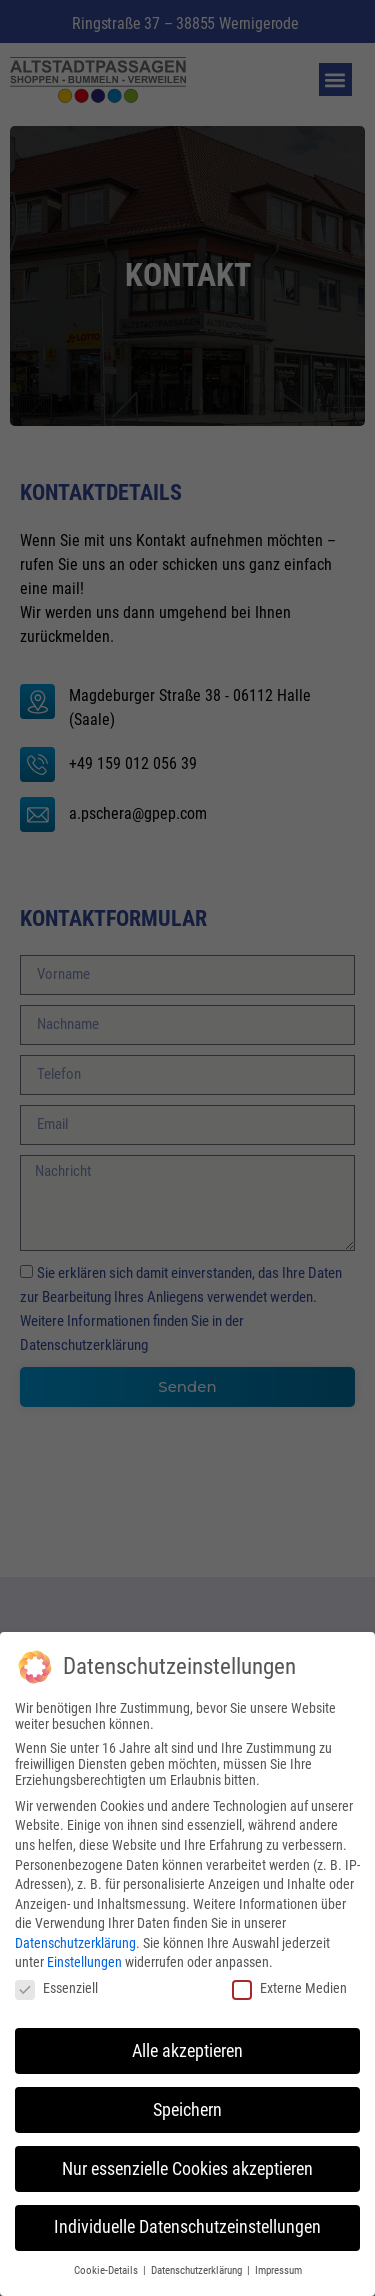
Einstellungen (84, 1957)
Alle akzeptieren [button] (187, 2045)
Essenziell (56, 1983)
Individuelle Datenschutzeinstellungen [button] (187, 2222)
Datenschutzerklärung (75, 1938)
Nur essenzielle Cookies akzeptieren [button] (187, 2163)
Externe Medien (289, 1983)
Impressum (278, 2265)
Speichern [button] (187, 2104)
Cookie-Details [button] (107, 2265)
